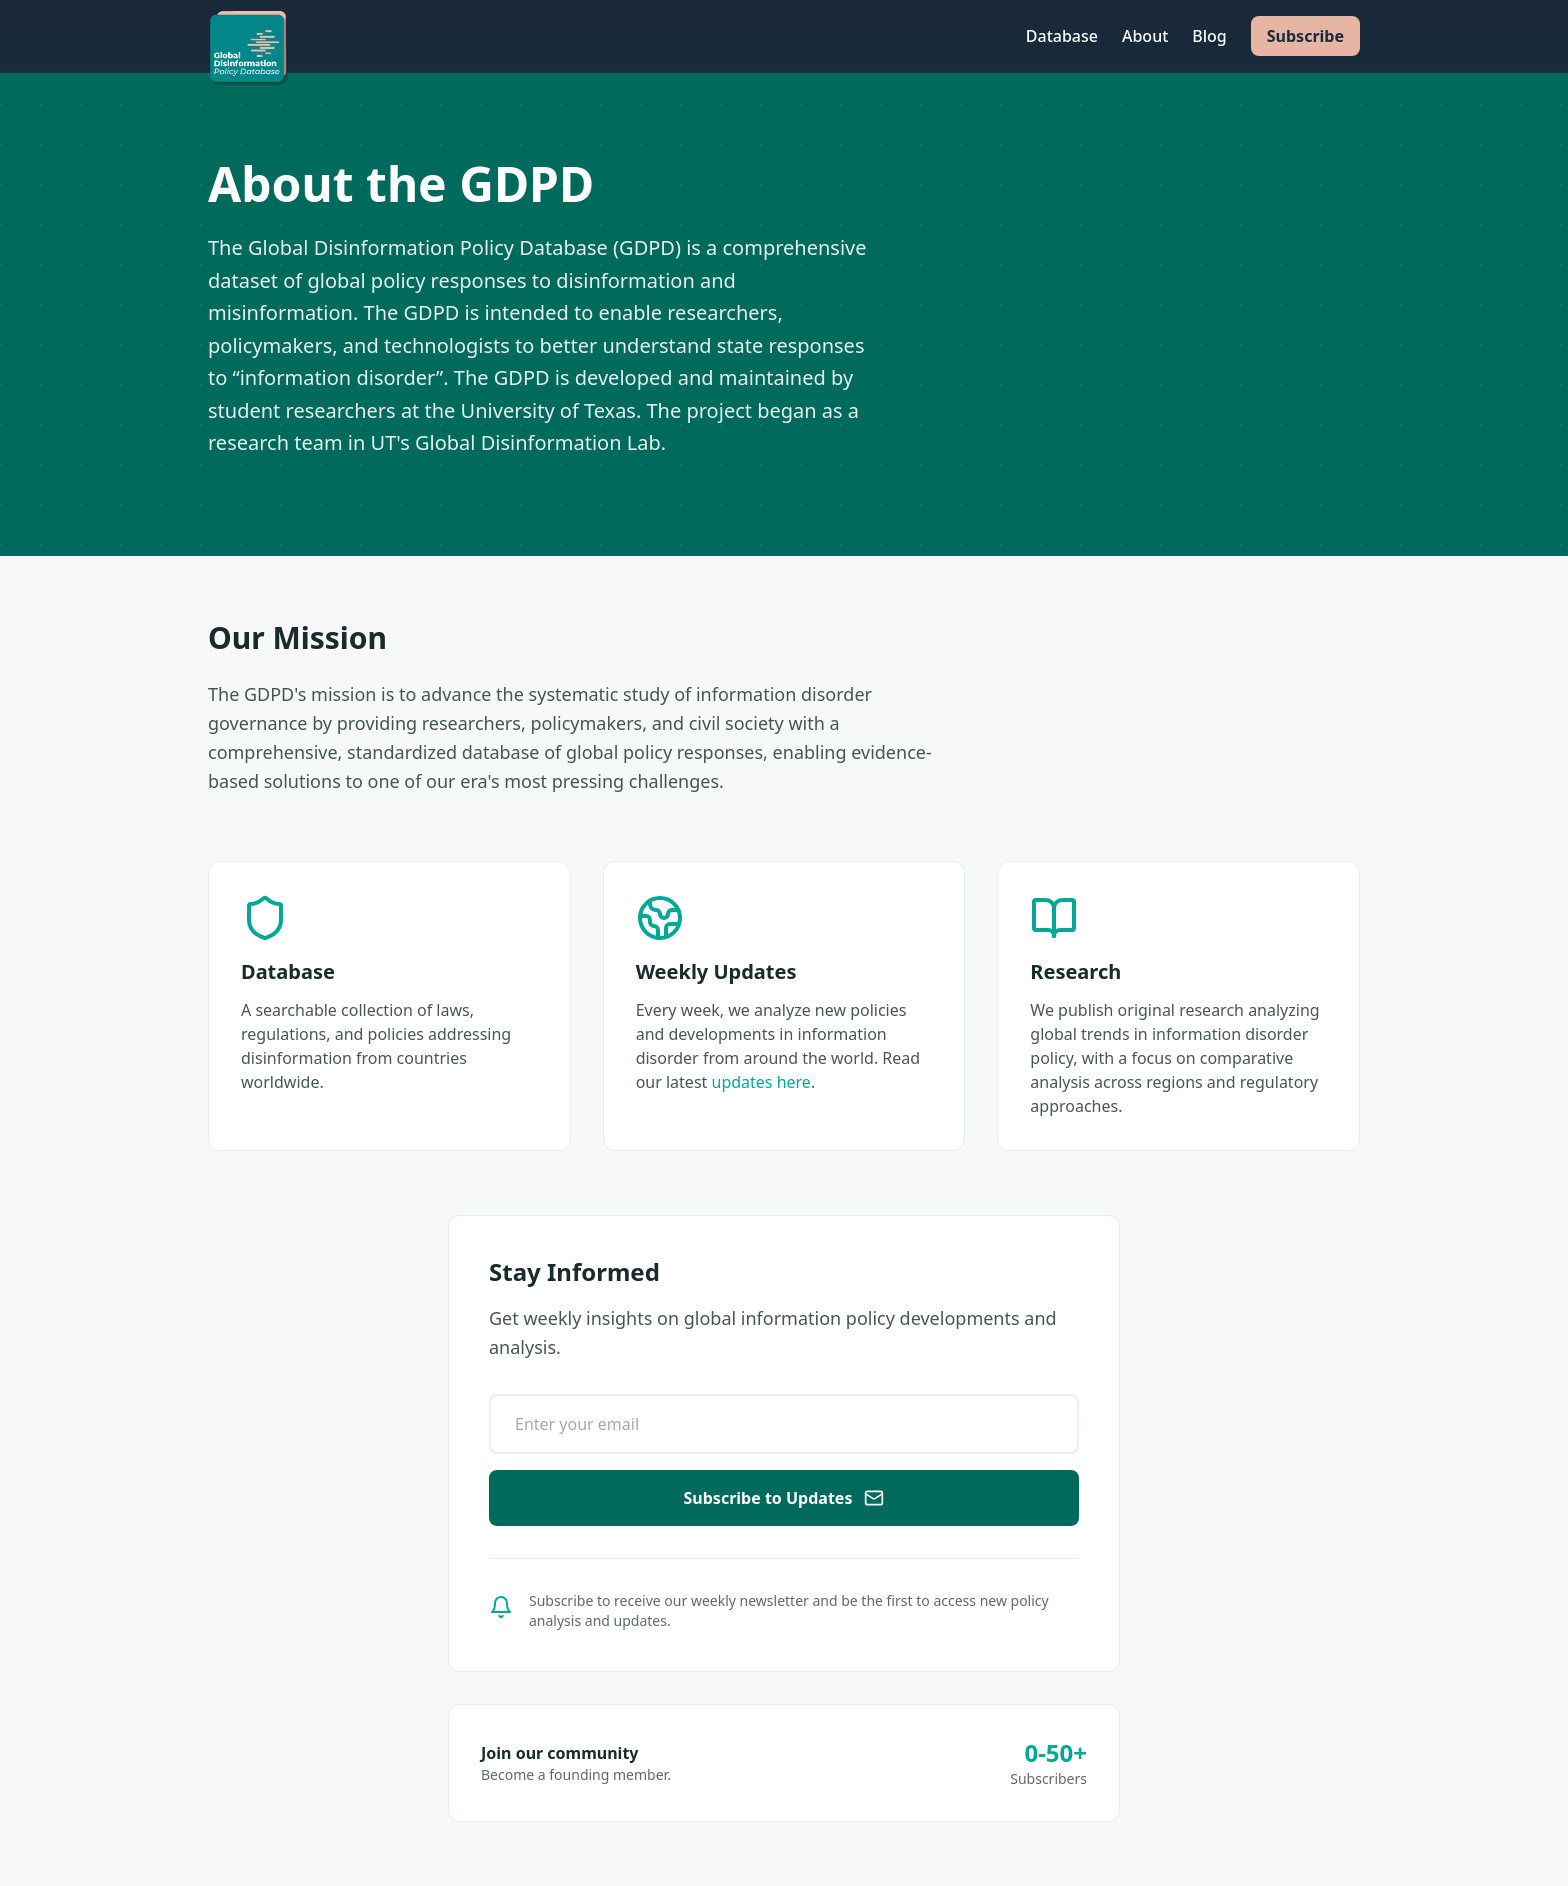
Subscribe (1305, 36)
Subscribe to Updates (784, 1498)
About (1145, 36)
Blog (1209, 36)
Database (1062, 36)
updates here (761, 1082)
